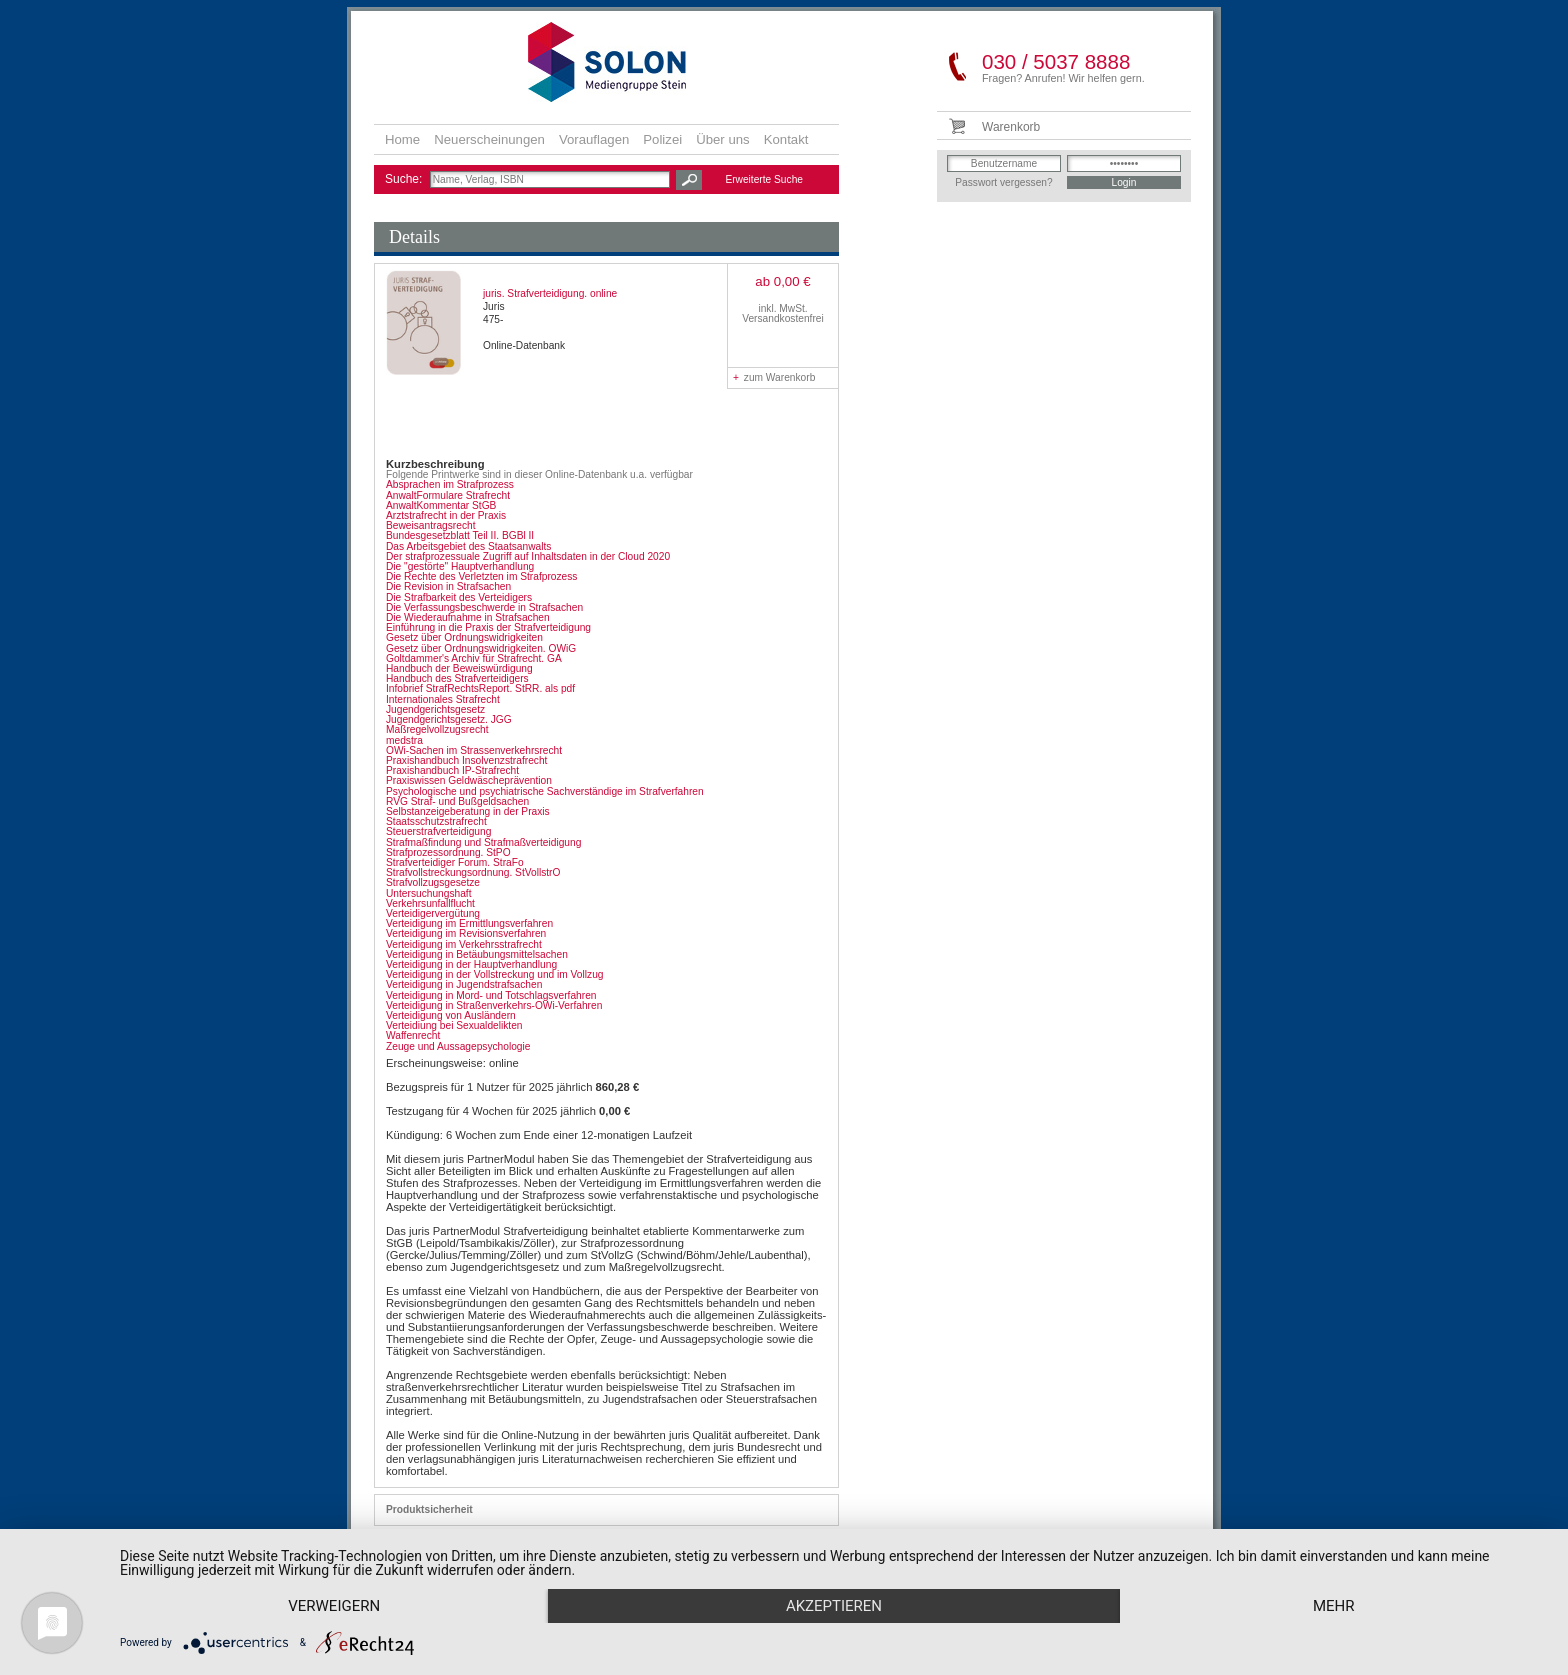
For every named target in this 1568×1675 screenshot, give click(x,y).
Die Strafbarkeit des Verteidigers (459, 597)
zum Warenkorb (774, 377)
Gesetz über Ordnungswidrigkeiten (464, 637)
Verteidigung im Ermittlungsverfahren (469, 923)
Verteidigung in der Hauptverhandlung (471, 964)
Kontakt (786, 139)
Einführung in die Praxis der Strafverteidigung (488, 627)
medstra (404, 740)
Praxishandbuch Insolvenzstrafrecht (466, 760)
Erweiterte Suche (764, 179)
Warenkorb (1011, 127)
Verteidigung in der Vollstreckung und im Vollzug (494, 974)
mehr (1334, 1606)
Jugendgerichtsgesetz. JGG (449, 719)
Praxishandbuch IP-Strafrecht (452, 770)
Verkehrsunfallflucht (430, 903)
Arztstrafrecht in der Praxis (446, 515)
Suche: (405, 179)
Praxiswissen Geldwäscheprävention (469, 780)
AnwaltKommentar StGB (441, 505)
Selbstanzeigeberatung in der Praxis (468, 811)
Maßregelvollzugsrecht (437, 729)
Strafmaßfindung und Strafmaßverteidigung (483, 842)
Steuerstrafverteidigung (438, 831)
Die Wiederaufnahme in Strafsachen (468, 617)
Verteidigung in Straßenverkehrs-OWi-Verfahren (494, 1005)
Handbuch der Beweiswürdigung (459, 668)
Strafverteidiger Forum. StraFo (455, 862)
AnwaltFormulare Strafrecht (448, 495)
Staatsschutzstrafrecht (436, 821)
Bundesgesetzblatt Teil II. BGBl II (460, 535)
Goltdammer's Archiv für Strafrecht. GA (474, 658)
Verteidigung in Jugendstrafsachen (464, 984)
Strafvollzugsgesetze (433, 882)
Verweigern (334, 1606)
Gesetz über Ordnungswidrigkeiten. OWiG (481, 648)
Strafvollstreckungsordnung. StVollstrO (473, 872)
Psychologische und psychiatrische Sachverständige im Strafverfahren (545, 791)
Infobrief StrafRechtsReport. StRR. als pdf (480, 688)
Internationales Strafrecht (443, 699)
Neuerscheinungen (489, 139)
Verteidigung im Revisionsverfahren (466, 933)
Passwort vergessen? (1003, 182)
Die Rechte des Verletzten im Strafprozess (481, 576)
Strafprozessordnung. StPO (448, 852)
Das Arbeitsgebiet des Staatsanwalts (468, 546)
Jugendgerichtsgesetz (435, 709)
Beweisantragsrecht (430, 525)
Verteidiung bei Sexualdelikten (454, 1025)
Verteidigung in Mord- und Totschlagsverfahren (491, 995)
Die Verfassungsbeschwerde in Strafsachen (484, 607)
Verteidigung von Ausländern (451, 1015)
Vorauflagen (594, 139)
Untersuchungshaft (429, 893)
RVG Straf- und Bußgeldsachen (457, 801)
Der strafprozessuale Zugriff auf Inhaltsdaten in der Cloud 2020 (528, 556)
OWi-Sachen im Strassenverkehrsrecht (474, 750)
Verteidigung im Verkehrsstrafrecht (464, 944)
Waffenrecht (413, 1035)
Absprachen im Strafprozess (450, 484)
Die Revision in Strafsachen (448, 586)
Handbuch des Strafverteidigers (457, 678)
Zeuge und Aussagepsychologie (458, 1046)
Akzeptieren (834, 1606)
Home (402, 139)
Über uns (723, 139)
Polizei (662, 139)
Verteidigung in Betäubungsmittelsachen (477, 954)
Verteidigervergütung (433, 913)
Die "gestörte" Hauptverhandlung (460, 566)
